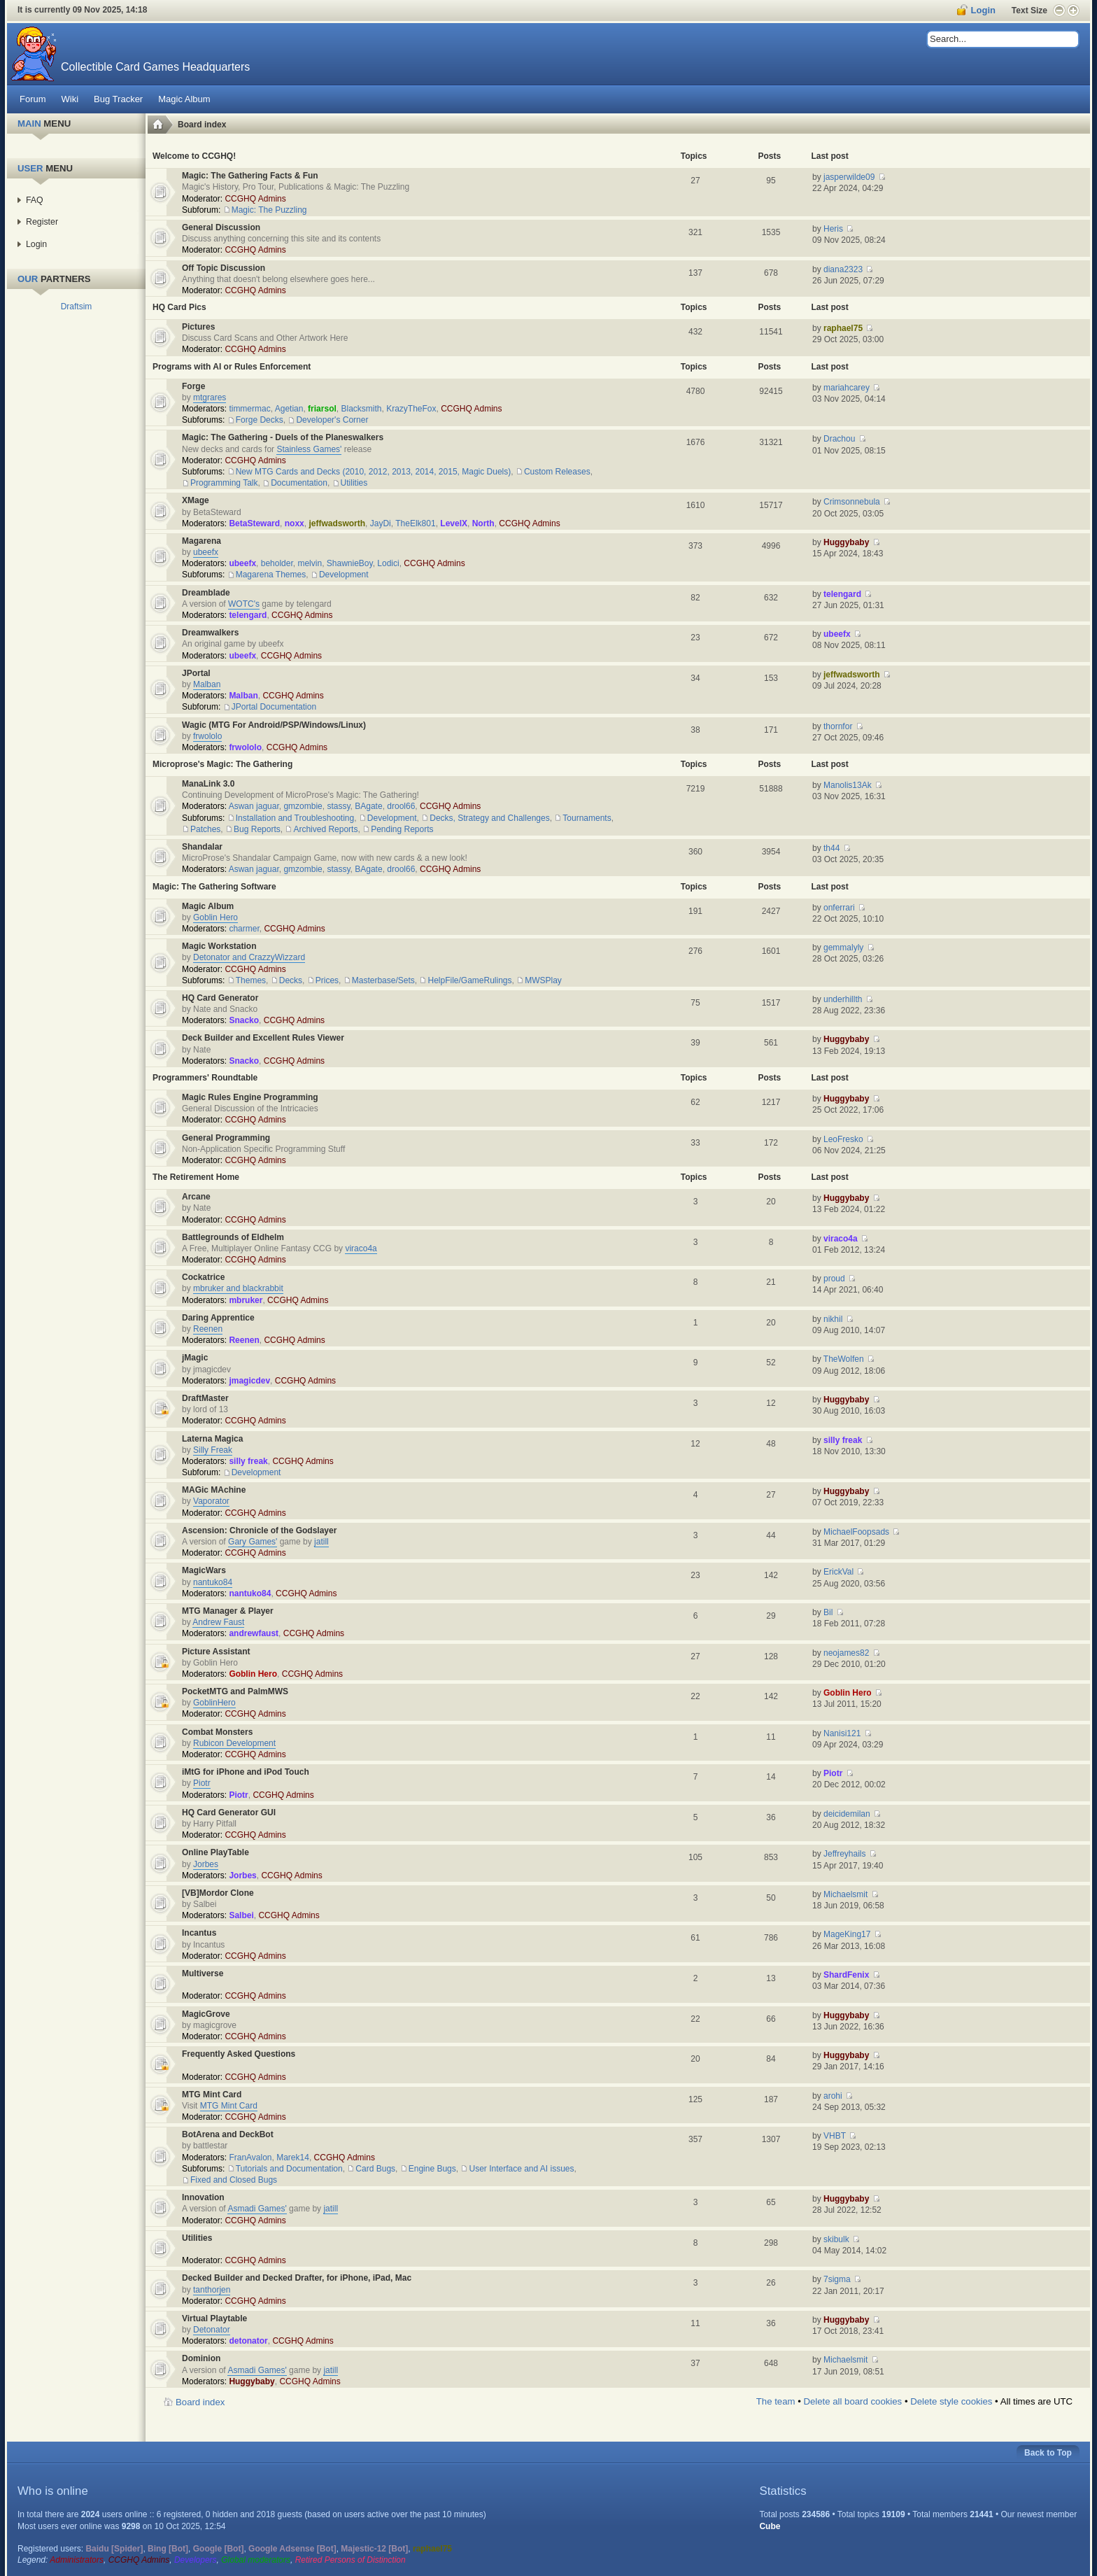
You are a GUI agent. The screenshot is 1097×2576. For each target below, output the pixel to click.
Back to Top (1048, 2453)
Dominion (201, 2358)
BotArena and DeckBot (228, 2134)
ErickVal (838, 1572)
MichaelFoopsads (856, 1532)
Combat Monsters (217, 1732)
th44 (831, 848)
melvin (309, 563)
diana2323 (843, 269)
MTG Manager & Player (228, 1611)
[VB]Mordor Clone (218, 1893)
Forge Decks (259, 420)
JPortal (196, 673)
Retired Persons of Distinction (350, 2560)
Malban (206, 684)
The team (775, 2401)
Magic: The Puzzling (269, 210)
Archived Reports (325, 829)
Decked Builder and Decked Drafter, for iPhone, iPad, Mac (296, 2278)
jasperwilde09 (849, 177)
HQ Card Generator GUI (229, 1812)
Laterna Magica (212, 1439)
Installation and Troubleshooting (295, 818)
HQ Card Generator (220, 998)
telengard (248, 615)
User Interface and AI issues (521, 2169)
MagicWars (204, 1570)
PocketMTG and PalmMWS (235, 1691)
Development (344, 574)
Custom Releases (557, 472)
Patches (205, 829)
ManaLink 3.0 (208, 784)
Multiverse (202, 1973)
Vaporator (211, 1501)
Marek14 (292, 2157)
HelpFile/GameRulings (469, 980)
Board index (202, 124)
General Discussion (221, 227)
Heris (833, 229)
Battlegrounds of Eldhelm (233, 1237)
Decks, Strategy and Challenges (489, 818)
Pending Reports (402, 829)
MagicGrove (206, 2014)
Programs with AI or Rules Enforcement (232, 367)
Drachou (839, 439)
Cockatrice (203, 1277)
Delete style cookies (951, 2401)
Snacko (244, 1020)
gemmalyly (843, 947)
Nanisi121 (842, 1733)
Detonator (211, 2330)
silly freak (248, 1461)
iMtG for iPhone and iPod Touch (245, 1772)
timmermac (249, 409)
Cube (769, 2526)
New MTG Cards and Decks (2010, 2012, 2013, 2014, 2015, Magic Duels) (373, 472)
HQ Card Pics (179, 307)
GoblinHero (214, 1703)
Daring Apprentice (218, 1318)
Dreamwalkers (210, 633)
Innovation (203, 2197)
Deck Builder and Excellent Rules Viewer (263, 1038)
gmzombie (302, 806)
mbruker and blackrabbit (238, 1288)
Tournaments (586, 818)
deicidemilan (846, 1814)
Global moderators (255, 2560)
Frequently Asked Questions (238, 2054)
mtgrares (209, 397)
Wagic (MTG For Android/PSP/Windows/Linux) (274, 725)
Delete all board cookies (852, 2401)
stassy (338, 806)
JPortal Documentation (274, 707)
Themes (251, 980)
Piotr (202, 1783)
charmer (244, 929)
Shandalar (202, 847)
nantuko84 (212, 1582)
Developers (195, 2560)
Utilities (354, 483)
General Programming (226, 1138)
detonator (248, 2341)
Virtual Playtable (214, 2318)
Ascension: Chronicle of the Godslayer (259, 1530)
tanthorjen (211, 2290)
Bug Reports (257, 829)
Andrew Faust (218, 1622)
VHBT (834, 2136)
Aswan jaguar (254, 806)
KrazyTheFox (411, 409)
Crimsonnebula (851, 502)
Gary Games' (252, 1542)
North (483, 523)
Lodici (388, 563)
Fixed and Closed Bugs (233, 2180)
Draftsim (76, 306)
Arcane (196, 1197)
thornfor (837, 726)
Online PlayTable (215, 1852)
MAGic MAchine (214, 1490)
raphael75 (843, 328)
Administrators (77, 2560)
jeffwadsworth (337, 523)
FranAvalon (250, 2157)
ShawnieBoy (350, 563)
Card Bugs (375, 2169)
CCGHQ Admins (255, 199)
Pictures (198, 327)
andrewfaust (253, 1633)
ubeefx (205, 552)
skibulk (836, 2239)
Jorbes (205, 1864)
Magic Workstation (219, 946)
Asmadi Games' (256, 2208)
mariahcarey (846, 388)
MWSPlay (543, 980)
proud (834, 1278)
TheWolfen (843, 1359)
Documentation (299, 483)
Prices (327, 980)
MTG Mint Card (211, 2094)
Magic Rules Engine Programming (250, 1097)
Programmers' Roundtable (205, 1078)
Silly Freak (212, 1450)
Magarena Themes (271, 574)
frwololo (207, 736)
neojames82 (846, 1653)
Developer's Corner (332, 420)
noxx (294, 523)
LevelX (453, 523)
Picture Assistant (216, 1651)
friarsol (322, 409)
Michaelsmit (845, 1894)
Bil (828, 1612)
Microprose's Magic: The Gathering (222, 764)
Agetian (289, 409)
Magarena (201, 541)
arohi (832, 2096)
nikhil (832, 1319)
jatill (321, 1542)
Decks (290, 980)
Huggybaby (846, 542)
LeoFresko (843, 1139)
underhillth (842, 999)
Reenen (207, 1329)
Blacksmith (361, 409)
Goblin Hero (215, 917)
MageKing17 (846, 1934)
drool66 (401, 806)
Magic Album (208, 906)
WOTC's (244, 604)
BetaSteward (254, 523)
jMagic (195, 1358)
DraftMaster (205, 1398)
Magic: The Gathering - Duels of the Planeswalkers (282, 437)
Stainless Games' (308, 449)
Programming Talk (223, 483)
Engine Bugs (432, 2169)
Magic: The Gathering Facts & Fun (250, 176)
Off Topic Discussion (223, 268)
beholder (277, 563)
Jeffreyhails (844, 1854)
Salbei (241, 1915)
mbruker (245, 1300)
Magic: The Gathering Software (214, 887)
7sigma (837, 2279)
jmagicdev (249, 1381)
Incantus (199, 1933)
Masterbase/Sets (383, 980)
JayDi (380, 523)
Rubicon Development (234, 1743)
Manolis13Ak (847, 785)
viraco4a (360, 1248)
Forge (193, 386)
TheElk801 (415, 523)
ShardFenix (846, 1975)
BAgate (368, 806)
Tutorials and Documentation (289, 2169)
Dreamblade (206, 593)
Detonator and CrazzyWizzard (249, 957)
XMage (195, 500)
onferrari (839, 908)
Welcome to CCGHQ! (194, 156)
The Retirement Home (196, 1177)
